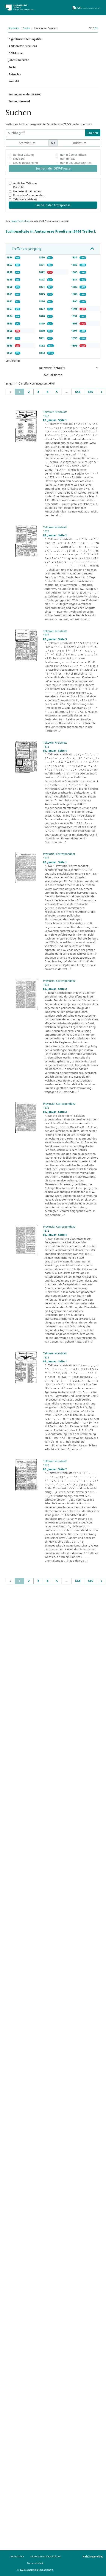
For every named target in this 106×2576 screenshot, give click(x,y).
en (96, 28)
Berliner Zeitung (23, 154)
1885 (74, 264)
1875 (42, 294)
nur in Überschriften (73, 154)
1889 (74, 294)
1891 (74, 309)
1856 (10, 257)
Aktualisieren (53, 375)
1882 (42, 345)
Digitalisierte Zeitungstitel (25, 39)
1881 (42, 338)
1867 (10, 338)
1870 (42, 257)
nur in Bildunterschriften (76, 162)
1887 (74, 279)
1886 (74, 272)
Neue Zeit (19, 158)
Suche (26, 28)
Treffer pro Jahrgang (26, 249)
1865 (10, 323)
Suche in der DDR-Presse (53, 168)
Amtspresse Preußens (23, 46)
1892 (74, 316)
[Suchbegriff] (45, 132)
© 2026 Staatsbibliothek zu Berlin (35, 2569)
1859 (10, 279)
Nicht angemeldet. (93, 2556)
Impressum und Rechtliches (45, 2556)
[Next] (101, 392)
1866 (10, 331)
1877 (42, 309)
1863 (10, 309)
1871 (42, 264)
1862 (10, 301)
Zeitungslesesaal (19, 101)
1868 (10, 345)
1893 (74, 323)
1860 (10, 287)
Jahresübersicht (19, 60)
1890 (74, 301)
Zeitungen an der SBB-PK (24, 94)
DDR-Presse (16, 53)
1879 (42, 323)
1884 (74, 257)
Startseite (13, 28)
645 (90, 392)
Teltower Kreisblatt (25, 199)
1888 (74, 287)
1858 (10, 272)
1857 (10, 264)
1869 (10, 353)
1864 (10, 316)
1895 (74, 338)
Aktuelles (15, 74)
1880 (42, 331)
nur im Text (67, 158)
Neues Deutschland (25, 162)
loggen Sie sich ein (20, 220)
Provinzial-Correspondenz (29, 195)
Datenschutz (17, 2556)
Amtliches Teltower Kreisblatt (25, 185)
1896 (74, 345)
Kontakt (14, 81)
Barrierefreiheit (35, 2563)
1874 (42, 287)
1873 (42, 279)
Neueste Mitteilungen (27, 191)
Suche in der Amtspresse (53, 205)
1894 (74, 331)
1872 (42, 272)
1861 (10, 294)
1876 (42, 301)
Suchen (93, 133)
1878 (42, 316)
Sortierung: (13, 360)
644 (77, 392)
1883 (42, 353)
